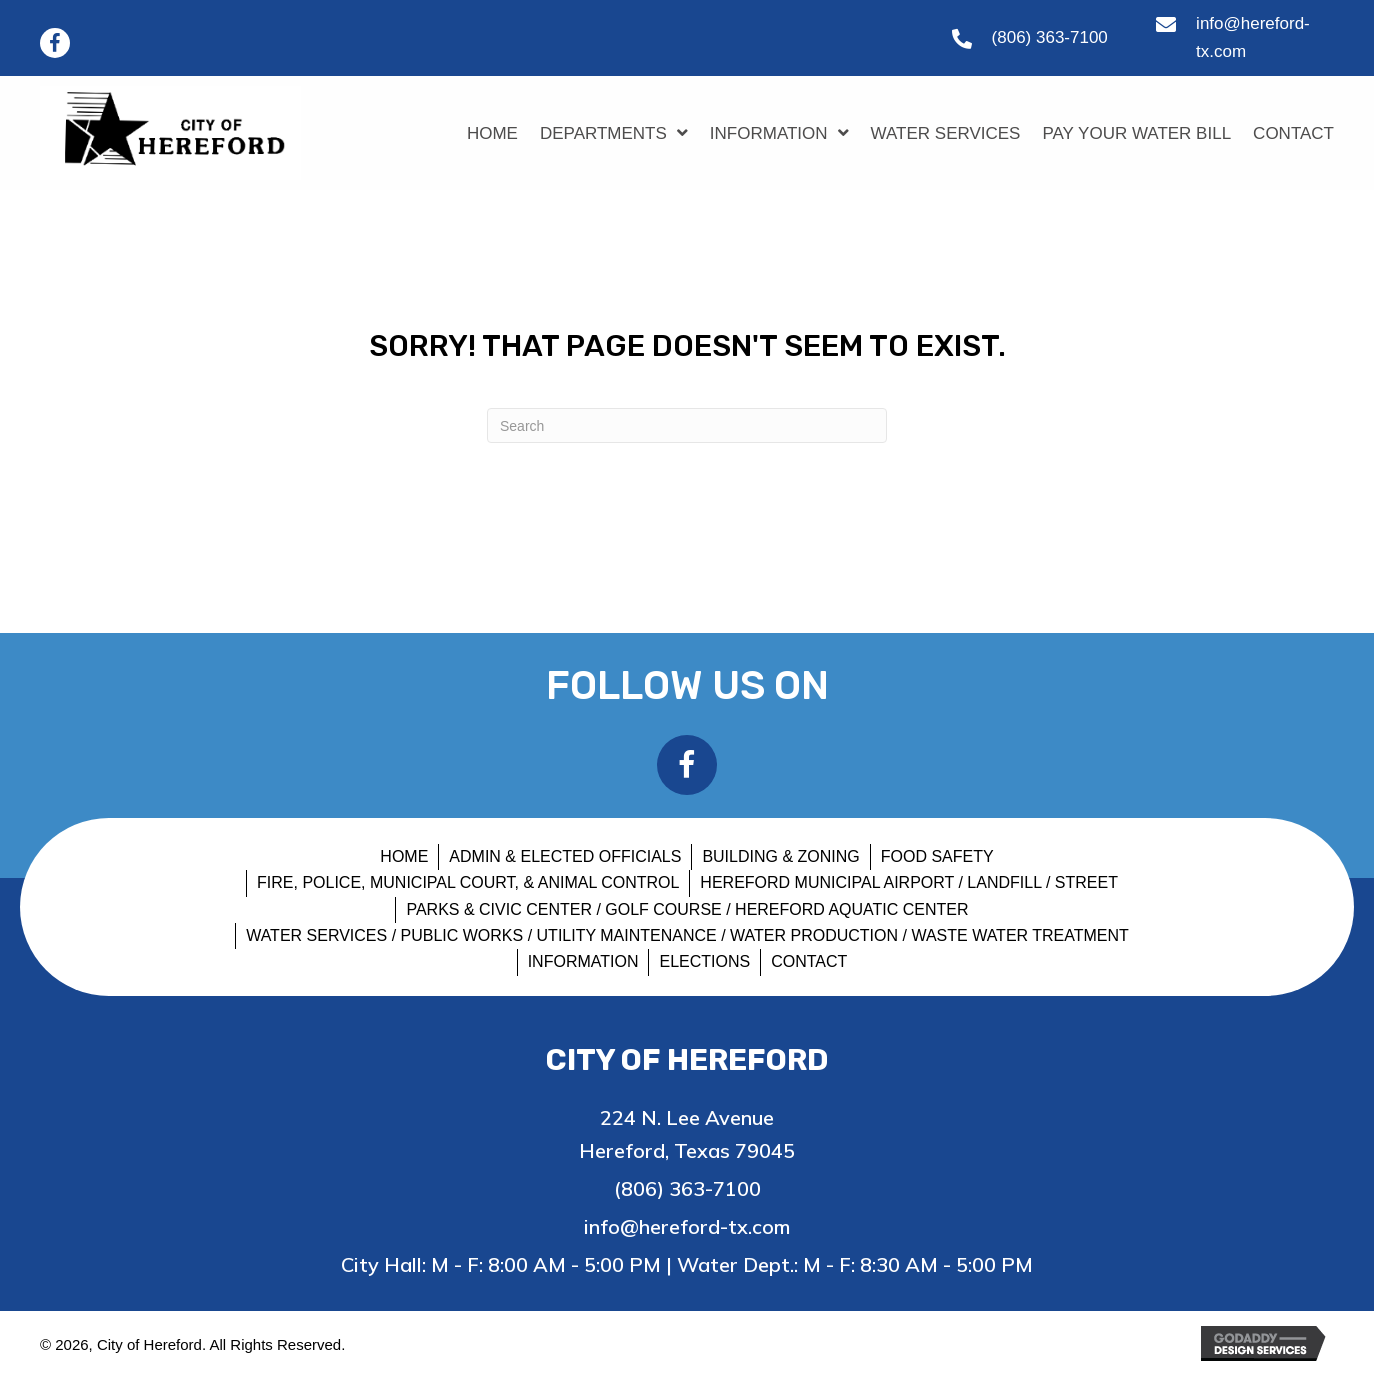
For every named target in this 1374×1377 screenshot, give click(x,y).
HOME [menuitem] (404, 856)
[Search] (687, 425)
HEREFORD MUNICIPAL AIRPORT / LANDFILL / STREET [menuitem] (909, 882)
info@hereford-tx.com (687, 1226)
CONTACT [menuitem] (809, 961)
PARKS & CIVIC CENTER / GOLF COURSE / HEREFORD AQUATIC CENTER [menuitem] (687, 909)
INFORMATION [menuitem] (583, 961)
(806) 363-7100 (1050, 37)
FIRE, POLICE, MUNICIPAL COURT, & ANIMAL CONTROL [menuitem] (468, 882)
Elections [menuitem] (704, 961)
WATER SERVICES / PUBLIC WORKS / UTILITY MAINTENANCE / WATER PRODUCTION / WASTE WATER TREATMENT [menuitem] (687, 935)
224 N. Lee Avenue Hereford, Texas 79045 (687, 1134)
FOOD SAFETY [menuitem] (937, 856)
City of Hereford (687, 1060)
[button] (55, 43)
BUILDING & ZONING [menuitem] (780, 856)
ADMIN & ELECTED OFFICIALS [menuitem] (565, 856)
